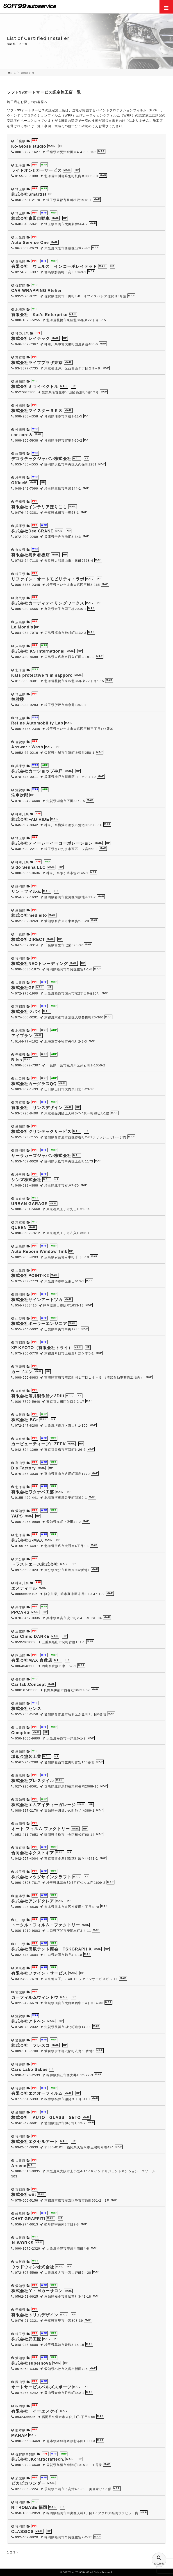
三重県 (20, 1631)
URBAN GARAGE (29, 1203)
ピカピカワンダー (28, 2483)
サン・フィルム (26, 891)
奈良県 (20, 550)
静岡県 (20, 453)
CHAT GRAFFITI (28, 2218)
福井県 (20, 2064)
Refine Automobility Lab (37, 723)
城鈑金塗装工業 (26, 1756)
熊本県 (20, 1896)
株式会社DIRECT (28, 939)
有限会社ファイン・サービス (39, 1973)
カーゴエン (22, 1372)
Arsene (18, 2165)
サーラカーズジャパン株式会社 (41, 1155)
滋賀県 (20, 790)
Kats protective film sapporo (42, 675)
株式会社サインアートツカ (37, 1299)
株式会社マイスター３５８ (37, 410)
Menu (166, 7)
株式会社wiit (23, 2194)
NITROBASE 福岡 (29, 2507)
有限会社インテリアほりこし (39, 507)
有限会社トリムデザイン (35, 2315)
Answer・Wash (27, 747)
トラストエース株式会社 (35, 1564)
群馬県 (20, 261)
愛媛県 (20, 2040)
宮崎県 (20, 1366)
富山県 (20, 1463)
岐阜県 (20, 2213)
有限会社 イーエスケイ (35, 2411)
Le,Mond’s (22, 627)
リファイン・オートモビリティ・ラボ (47, 579)
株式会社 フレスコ (30, 2045)
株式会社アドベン (28, 2021)
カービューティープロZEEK (38, 1444)
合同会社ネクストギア (32, 1853)
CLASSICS (22, 2531)
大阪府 (20, 237)
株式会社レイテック (30, 338)
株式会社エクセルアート (35, 2141)
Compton (21, 1732)
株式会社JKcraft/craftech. (37, 2459)
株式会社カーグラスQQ (34, 1084)
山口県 (20, 1078)
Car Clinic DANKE (30, 1636)
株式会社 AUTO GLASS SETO (46, 2117)
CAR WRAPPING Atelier (36, 290)
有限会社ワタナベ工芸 (32, 1492)
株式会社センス (26, 1708)
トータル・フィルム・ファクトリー (45, 1925)
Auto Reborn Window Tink (39, 1251)
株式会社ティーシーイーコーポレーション (52, 843)
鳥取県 (20, 598)
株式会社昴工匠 (26, 2339)
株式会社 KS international (38, 651)
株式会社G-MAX (27, 1540)
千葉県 (20, 141)
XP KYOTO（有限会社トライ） (42, 1347)
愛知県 (20, 381)
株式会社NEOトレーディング (39, 963)
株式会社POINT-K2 (30, 1275)
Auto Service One (30, 242)
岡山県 (20, 1655)
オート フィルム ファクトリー (40, 1829)
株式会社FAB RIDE (30, 819)
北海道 (20, 165)
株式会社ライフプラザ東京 (37, 362)
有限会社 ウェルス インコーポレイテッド (54, 266)
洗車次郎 (19, 795)
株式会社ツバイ (26, 1011)
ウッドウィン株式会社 (32, 2267)
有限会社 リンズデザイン (37, 1107)
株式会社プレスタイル (32, 1780)
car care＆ (22, 435)
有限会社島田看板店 (30, 555)
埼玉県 (20, 189)
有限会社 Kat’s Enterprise (39, 314)
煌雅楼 (17, 699)
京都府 (20, 1006)
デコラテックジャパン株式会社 (41, 458)
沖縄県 (20, 405)
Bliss (16, 1060)
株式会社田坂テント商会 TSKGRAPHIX (51, 1949)
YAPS (17, 1516)
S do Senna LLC (28, 867)
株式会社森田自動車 (30, 218)
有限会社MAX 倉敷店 (31, 1660)
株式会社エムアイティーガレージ (43, 1805)
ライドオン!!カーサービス (36, 170)
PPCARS (20, 1612)
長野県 (20, 1679)
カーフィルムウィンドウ (35, 1997)
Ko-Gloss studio (28, 146)
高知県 (20, 1799)
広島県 (20, 622)
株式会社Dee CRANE (32, 531)
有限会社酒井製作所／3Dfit (37, 1396)
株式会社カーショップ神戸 (37, 771)
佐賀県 (20, 285)
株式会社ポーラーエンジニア (39, 1323)
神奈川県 (22, 333)
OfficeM (19, 483)
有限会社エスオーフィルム (37, 2093)
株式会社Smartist (29, 194)
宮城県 (20, 1992)
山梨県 (20, 1318)
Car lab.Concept (28, 1684)
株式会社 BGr (24, 1420)
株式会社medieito (29, 915)
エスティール (24, 1588)
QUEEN (19, 1227)
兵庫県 (20, 526)
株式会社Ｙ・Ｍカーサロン (37, 2291)
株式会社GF (22, 987)
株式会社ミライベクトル (35, 386)
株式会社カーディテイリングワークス (47, 603)
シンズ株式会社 (26, 1180)
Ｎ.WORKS (22, 2243)
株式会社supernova (31, 2363)
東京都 (20, 357)
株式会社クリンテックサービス (41, 1131)
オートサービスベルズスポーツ (41, 2387)
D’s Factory (23, 1468)
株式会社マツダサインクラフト (41, 1877)
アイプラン (22, 1036)
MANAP (19, 2435)
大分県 (20, 1559)
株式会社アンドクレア (32, 1901)
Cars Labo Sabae (29, 2069)
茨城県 (20, 2478)
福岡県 (20, 958)
